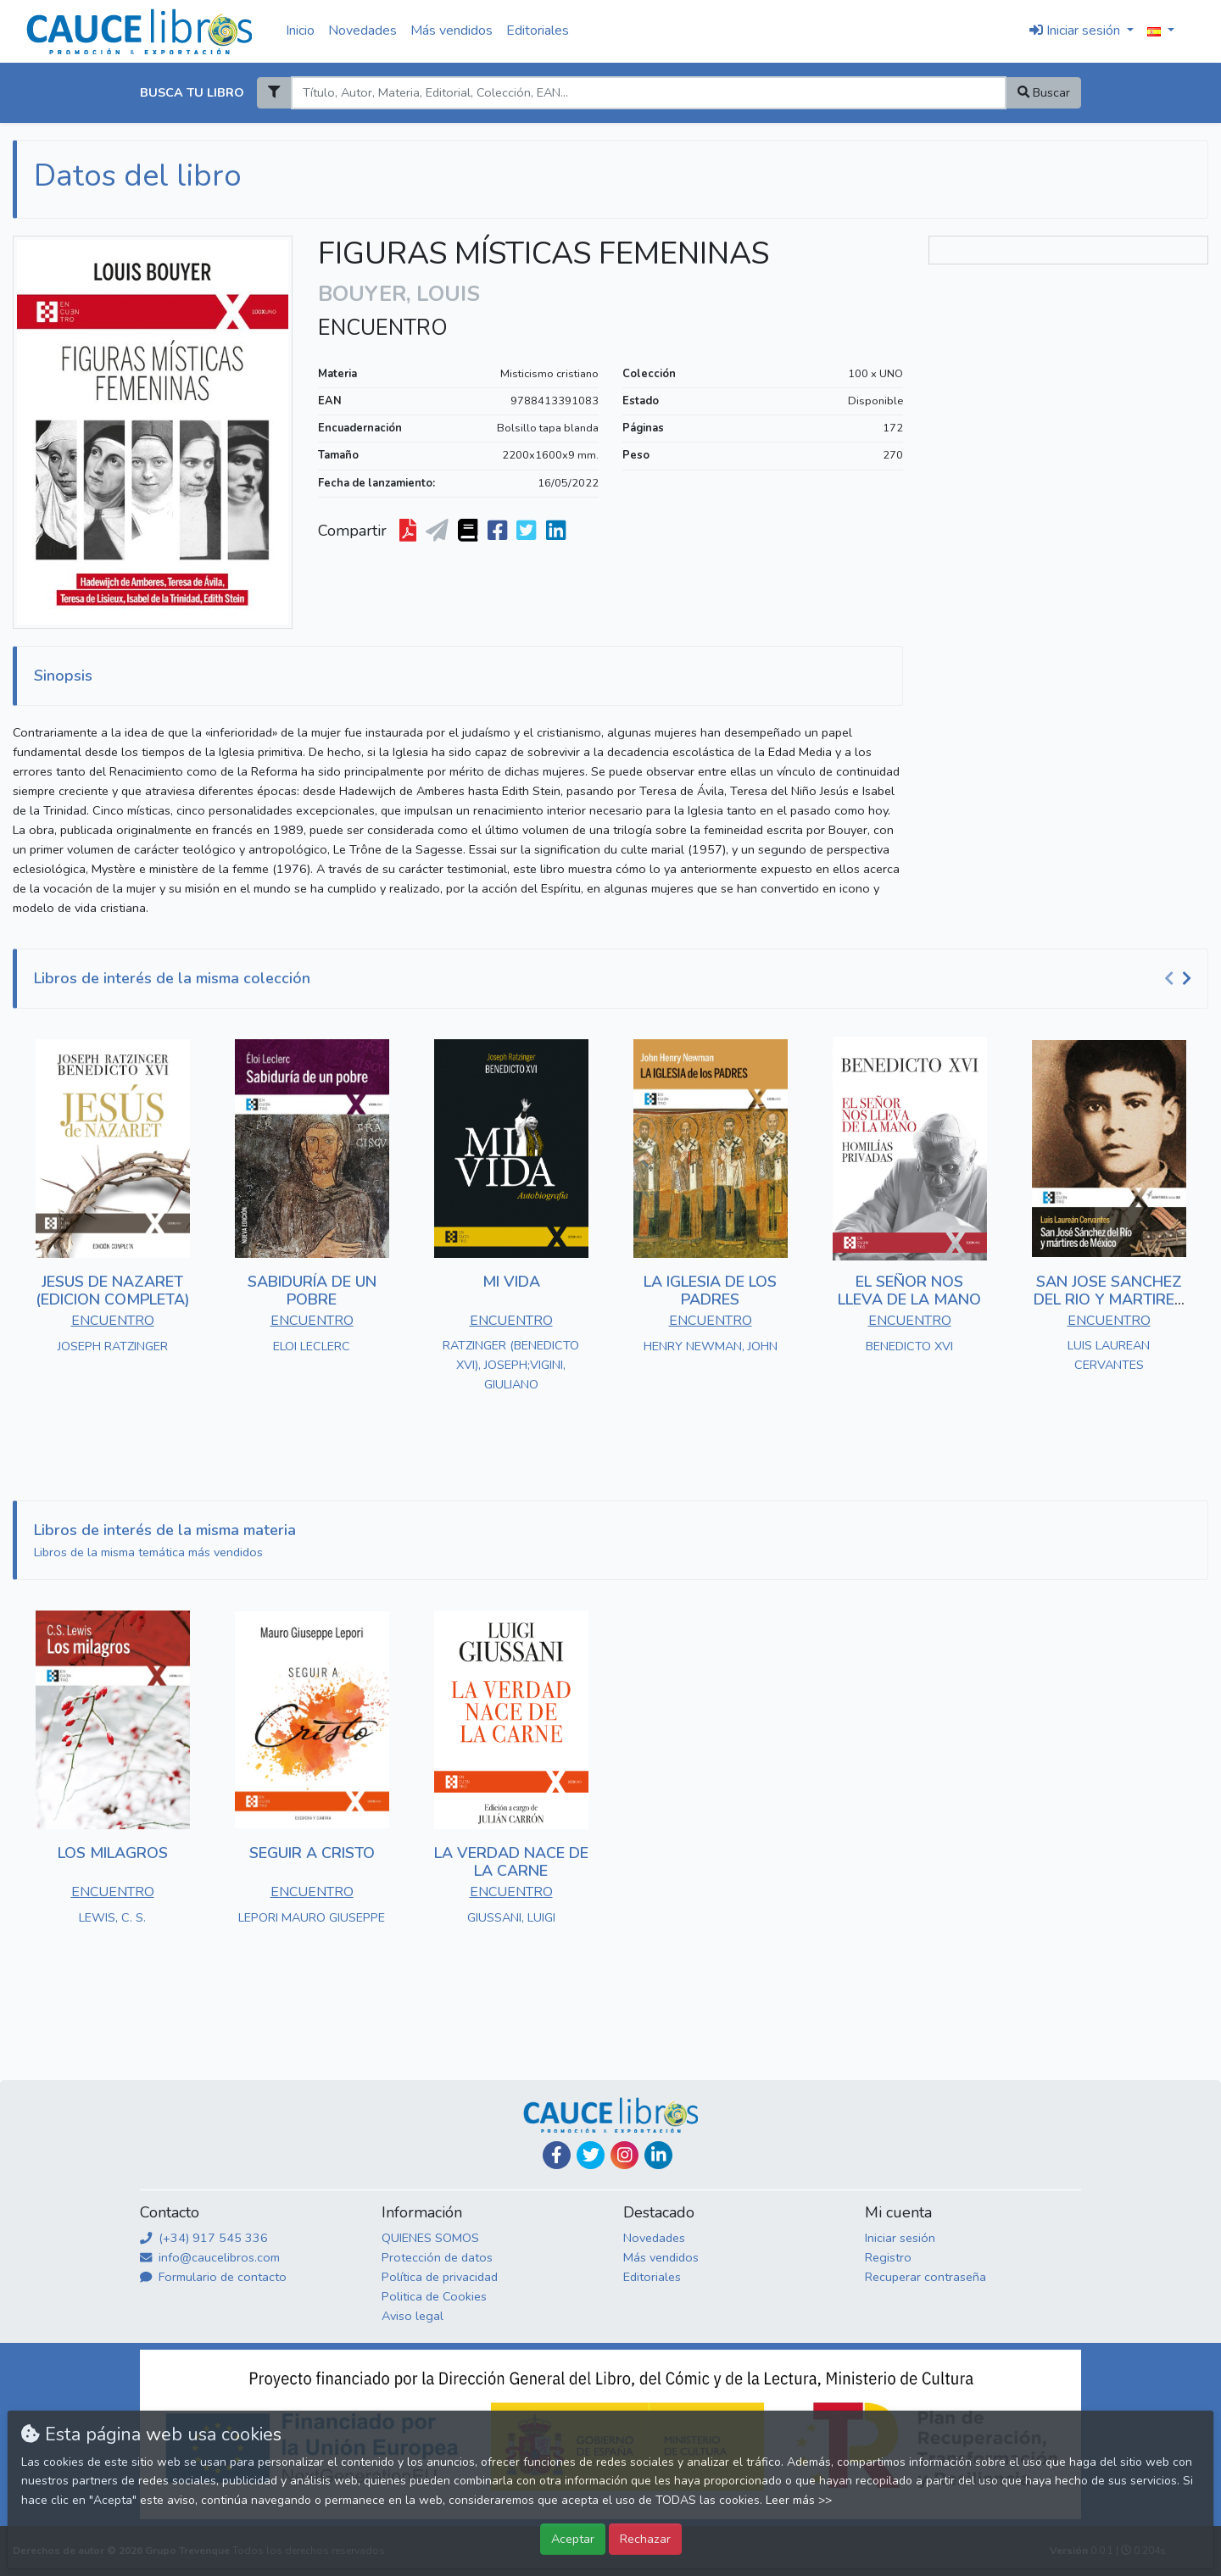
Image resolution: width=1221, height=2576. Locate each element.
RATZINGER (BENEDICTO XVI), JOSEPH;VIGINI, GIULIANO (511, 1365)
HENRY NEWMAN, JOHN (711, 1346)
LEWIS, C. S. (112, 1917)
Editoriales (537, 30)
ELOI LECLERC (311, 1346)
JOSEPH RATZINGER (113, 1346)
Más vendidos (451, 30)
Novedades (362, 30)
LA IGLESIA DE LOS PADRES (710, 1290)
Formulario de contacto (213, 2276)
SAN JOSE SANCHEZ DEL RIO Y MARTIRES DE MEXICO (1109, 1299)
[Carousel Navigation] (1180, 979)
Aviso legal (412, 2315)
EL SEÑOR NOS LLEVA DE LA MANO (909, 1290)
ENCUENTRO (383, 328)
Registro (888, 2257)
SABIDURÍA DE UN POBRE (312, 1290)
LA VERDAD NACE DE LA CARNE (511, 1862)
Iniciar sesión (900, 2237)
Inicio (300, 30)
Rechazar (645, 2538)
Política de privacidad (440, 2276)
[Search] (648, 92)
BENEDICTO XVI (909, 1346)
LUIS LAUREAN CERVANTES (1109, 1355)
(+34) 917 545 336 (204, 2237)
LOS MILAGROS (113, 1853)
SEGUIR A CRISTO (312, 1853)
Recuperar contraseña (925, 2276)
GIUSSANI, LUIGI (511, 1917)
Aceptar (572, 2538)
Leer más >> (799, 2500)
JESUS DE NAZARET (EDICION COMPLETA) (113, 1290)
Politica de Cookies (434, 2296)
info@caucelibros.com (210, 2257)
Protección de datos (437, 2257)
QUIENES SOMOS (430, 2237)
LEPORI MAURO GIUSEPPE (311, 1917)
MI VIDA (511, 1281)
